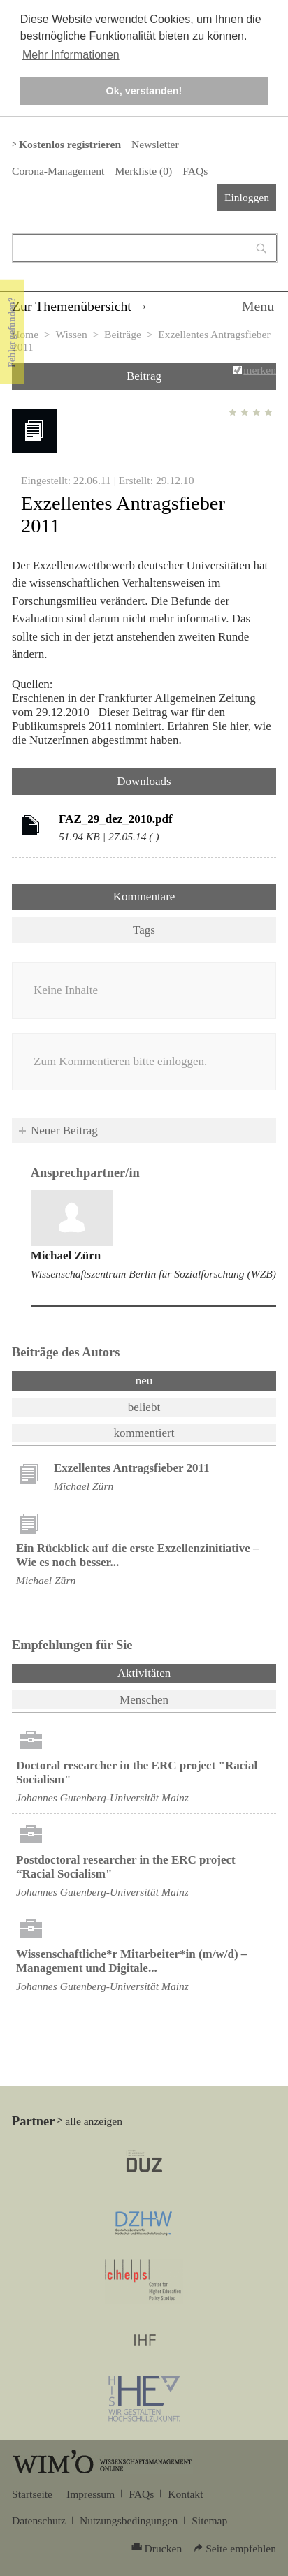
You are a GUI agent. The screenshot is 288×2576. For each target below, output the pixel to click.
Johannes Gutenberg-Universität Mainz (102, 1797)
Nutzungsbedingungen (129, 2520)
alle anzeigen (93, 2121)
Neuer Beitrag (64, 1130)
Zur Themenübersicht (71, 306)
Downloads (144, 781)
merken (259, 370)
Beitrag (144, 376)
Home (25, 334)
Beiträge (122, 334)
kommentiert (144, 1433)
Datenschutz (39, 2520)
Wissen (71, 334)
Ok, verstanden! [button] (144, 90)
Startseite (32, 2494)
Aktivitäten (180, 1672)
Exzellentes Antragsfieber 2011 (132, 1467)
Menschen (144, 1699)
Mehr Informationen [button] (71, 55)
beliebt (144, 1407)
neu (144, 1380)
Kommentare (144, 896)
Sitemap (209, 2520)
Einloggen (246, 197)
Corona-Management (58, 171)
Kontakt (185, 2494)
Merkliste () (143, 171)
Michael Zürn (66, 1255)
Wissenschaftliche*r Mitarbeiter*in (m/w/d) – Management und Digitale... (131, 1961)
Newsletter (154, 144)
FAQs (195, 171)
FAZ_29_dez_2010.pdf (116, 819)
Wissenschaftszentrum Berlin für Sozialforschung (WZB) (153, 1274)
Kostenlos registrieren (70, 144)
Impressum (90, 2494)
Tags (144, 930)
